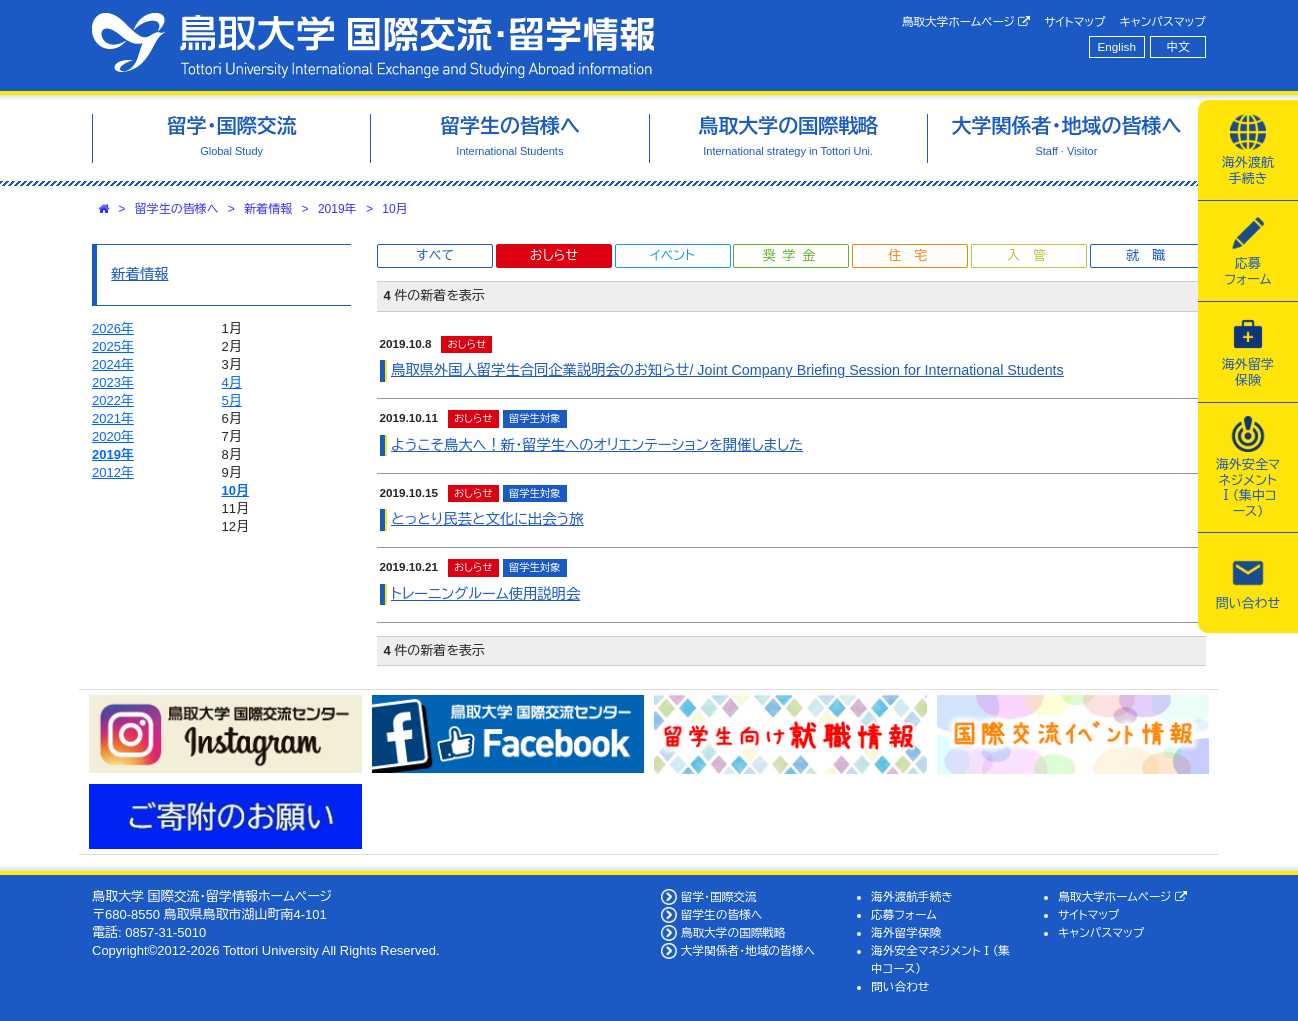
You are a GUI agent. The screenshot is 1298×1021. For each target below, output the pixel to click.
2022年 (113, 400)
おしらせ (554, 255)
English (1117, 46)
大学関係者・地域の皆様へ (748, 950)
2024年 (113, 364)
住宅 (914, 255)
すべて (435, 255)
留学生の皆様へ (177, 209)
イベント (672, 255)
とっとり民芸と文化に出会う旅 (487, 519)
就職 (1152, 255)
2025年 (113, 346)
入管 (1033, 255)
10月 (394, 209)
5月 (232, 400)
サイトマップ (1074, 21)
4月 (232, 382)
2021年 (113, 418)
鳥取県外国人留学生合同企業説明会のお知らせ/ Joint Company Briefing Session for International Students (727, 370)
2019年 (337, 209)
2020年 (113, 436)
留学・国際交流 (719, 896)
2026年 (113, 328)
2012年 (113, 472)
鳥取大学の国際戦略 (733, 932)
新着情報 (268, 209)
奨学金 (792, 255)
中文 (1178, 46)
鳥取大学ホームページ (966, 22)
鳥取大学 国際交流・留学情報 (373, 45)
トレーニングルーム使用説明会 (485, 594)
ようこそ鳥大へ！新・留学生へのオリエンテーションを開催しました (597, 445)
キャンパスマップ (1163, 21)
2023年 (113, 382)
